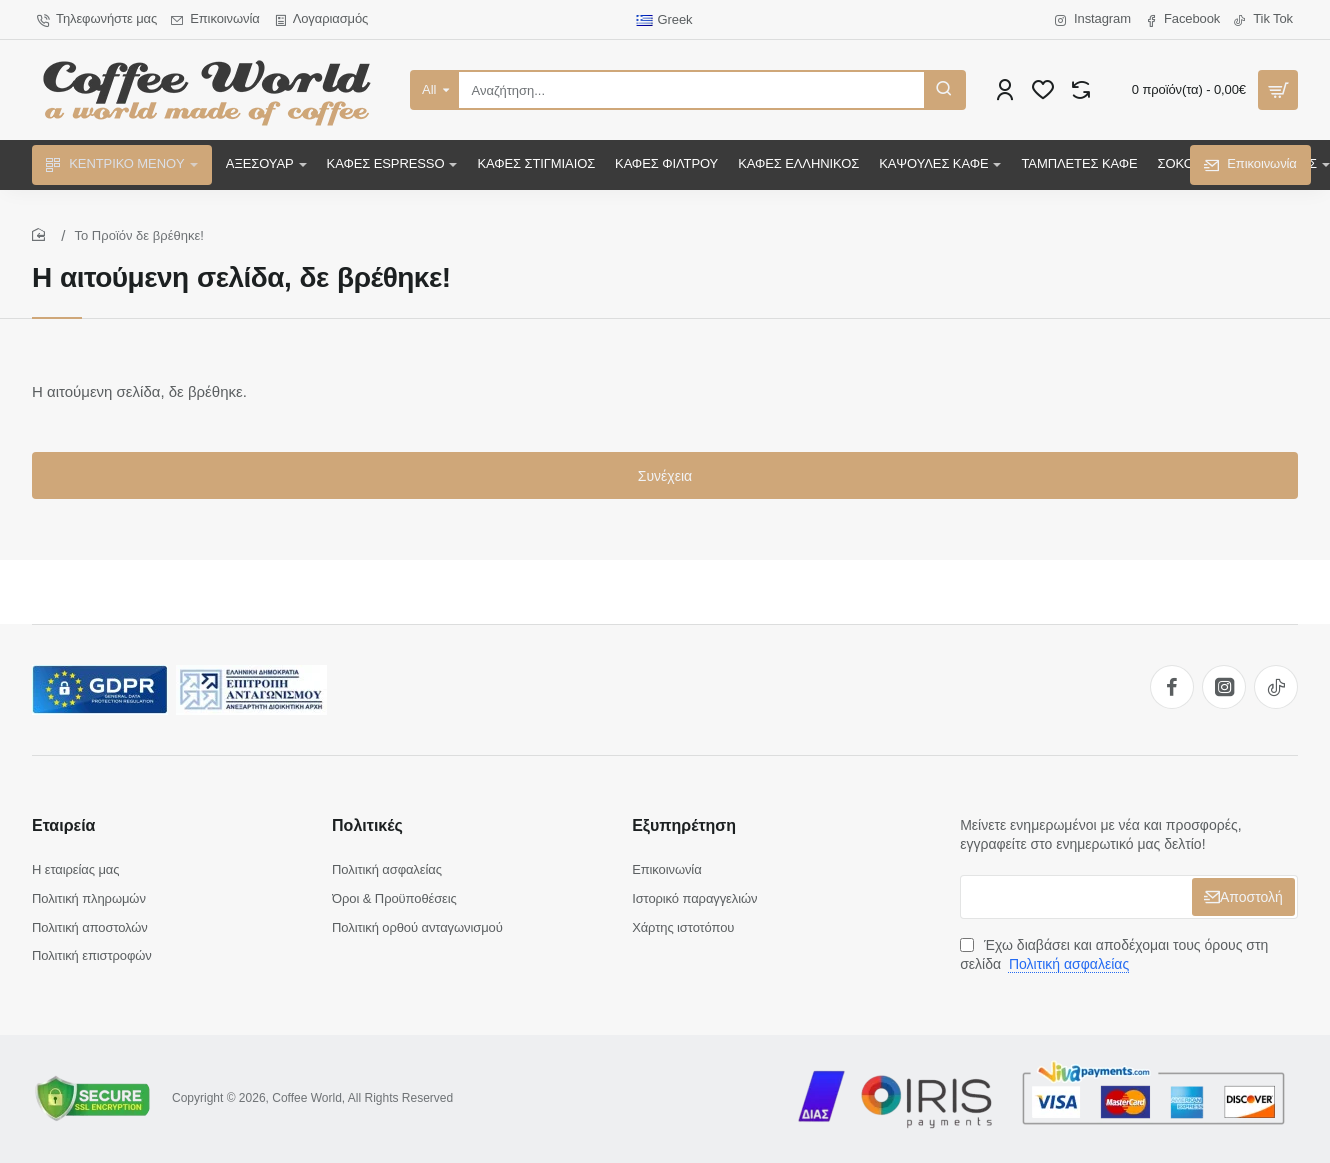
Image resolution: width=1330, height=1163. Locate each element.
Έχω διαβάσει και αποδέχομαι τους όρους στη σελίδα (1114, 955)
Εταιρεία (63, 825)
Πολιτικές (367, 825)
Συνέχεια (665, 476)
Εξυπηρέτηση (684, 825)
